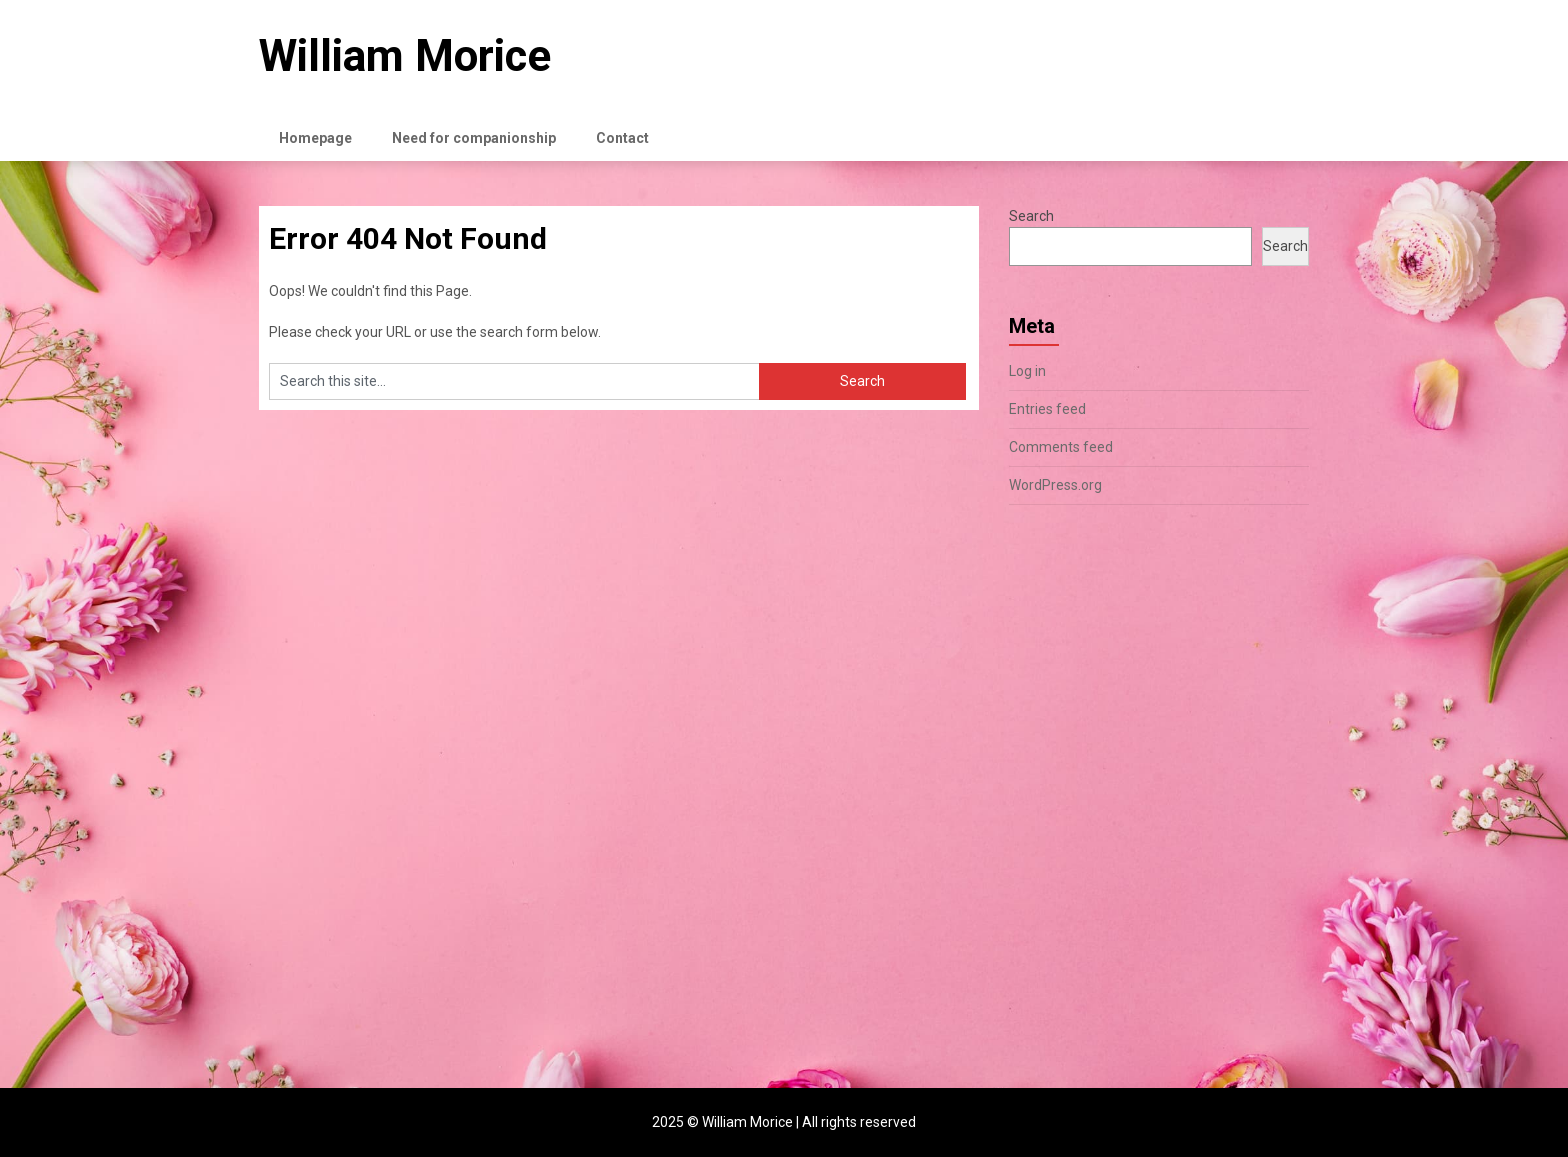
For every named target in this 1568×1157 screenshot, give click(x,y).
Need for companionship (474, 138)
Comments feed (1061, 447)
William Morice (405, 56)
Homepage (315, 138)
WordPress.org (1055, 485)
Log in (1027, 371)
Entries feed (1047, 409)
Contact (622, 138)
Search (1031, 216)
